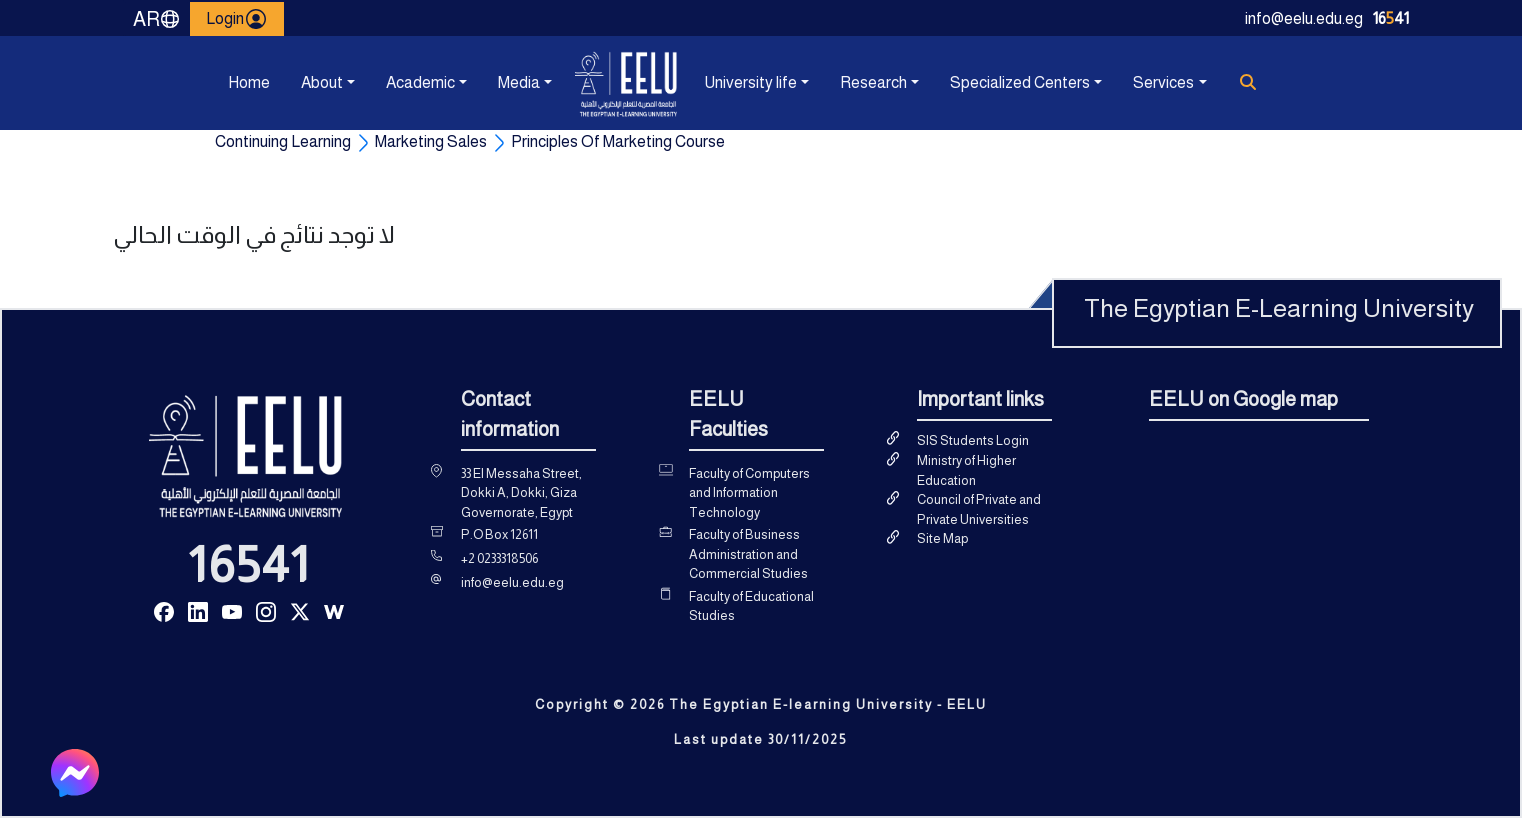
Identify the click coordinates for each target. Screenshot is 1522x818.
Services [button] (1163, 82)
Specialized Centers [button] (1020, 82)
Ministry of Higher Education (966, 470)
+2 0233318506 (499, 558)
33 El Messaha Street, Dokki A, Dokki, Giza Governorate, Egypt (521, 493)
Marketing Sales (431, 141)
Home (249, 82)
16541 (249, 565)
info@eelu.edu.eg (1304, 18)
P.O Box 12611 (499, 534)
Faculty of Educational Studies (751, 606)
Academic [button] (420, 82)
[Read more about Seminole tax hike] (164, 610)
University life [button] (750, 82)
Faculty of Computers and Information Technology (749, 493)
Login (237, 19)
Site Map (942, 538)
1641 (1391, 18)
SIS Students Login (973, 440)
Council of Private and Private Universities (979, 509)
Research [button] (873, 82)
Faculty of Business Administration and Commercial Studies (748, 554)
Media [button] (519, 82)
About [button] (322, 82)
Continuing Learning (283, 141)
